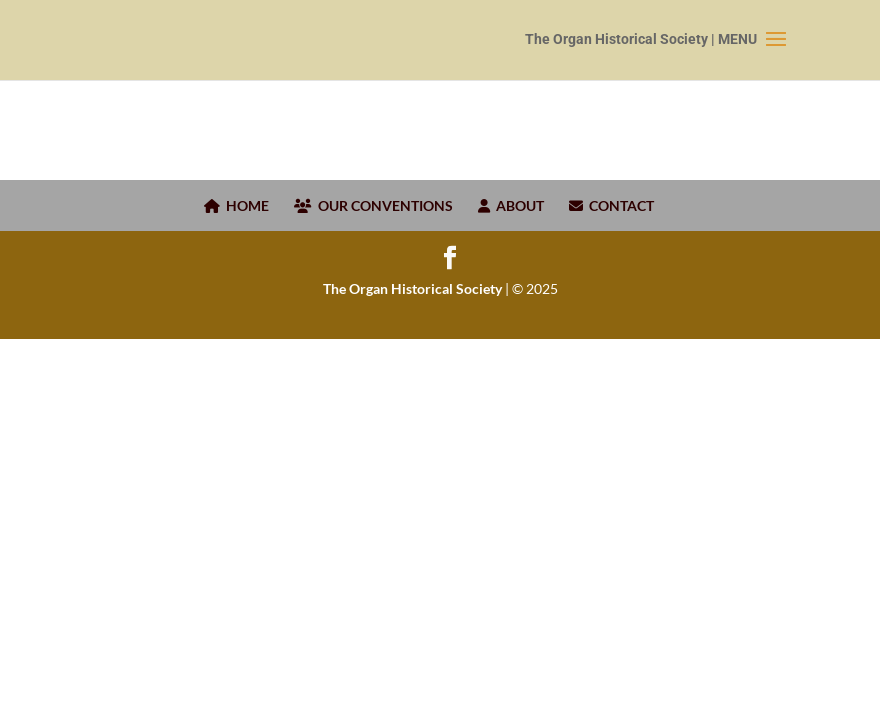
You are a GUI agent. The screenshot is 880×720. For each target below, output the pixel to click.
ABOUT (511, 205)
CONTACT (611, 205)
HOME (236, 205)
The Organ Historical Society (412, 288)
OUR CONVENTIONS (373, 205)
